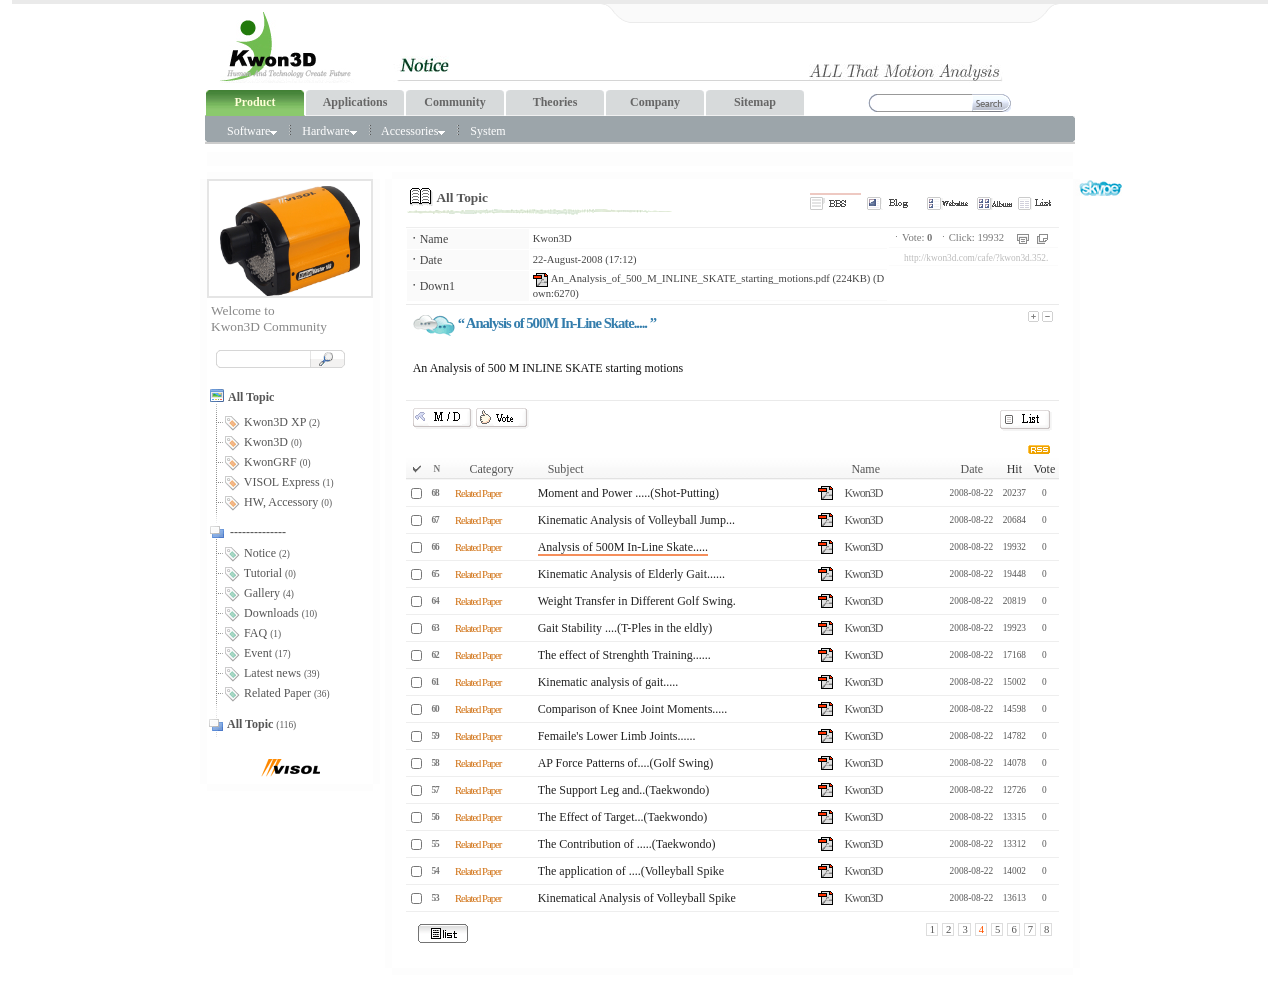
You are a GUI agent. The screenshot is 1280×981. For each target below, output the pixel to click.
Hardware (329, 131)
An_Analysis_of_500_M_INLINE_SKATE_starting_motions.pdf (681, 278)
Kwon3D (552, 238)
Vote (1044, 469)
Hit (1014, 469)
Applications (355, 102)
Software (252, 131)
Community (454, 102)
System (487, 131)
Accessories (413, 131)
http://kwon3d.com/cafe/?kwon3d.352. (976, 258)
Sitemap (755, 102)
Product (254, 102)
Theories (555, 102)
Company (655, 102)
